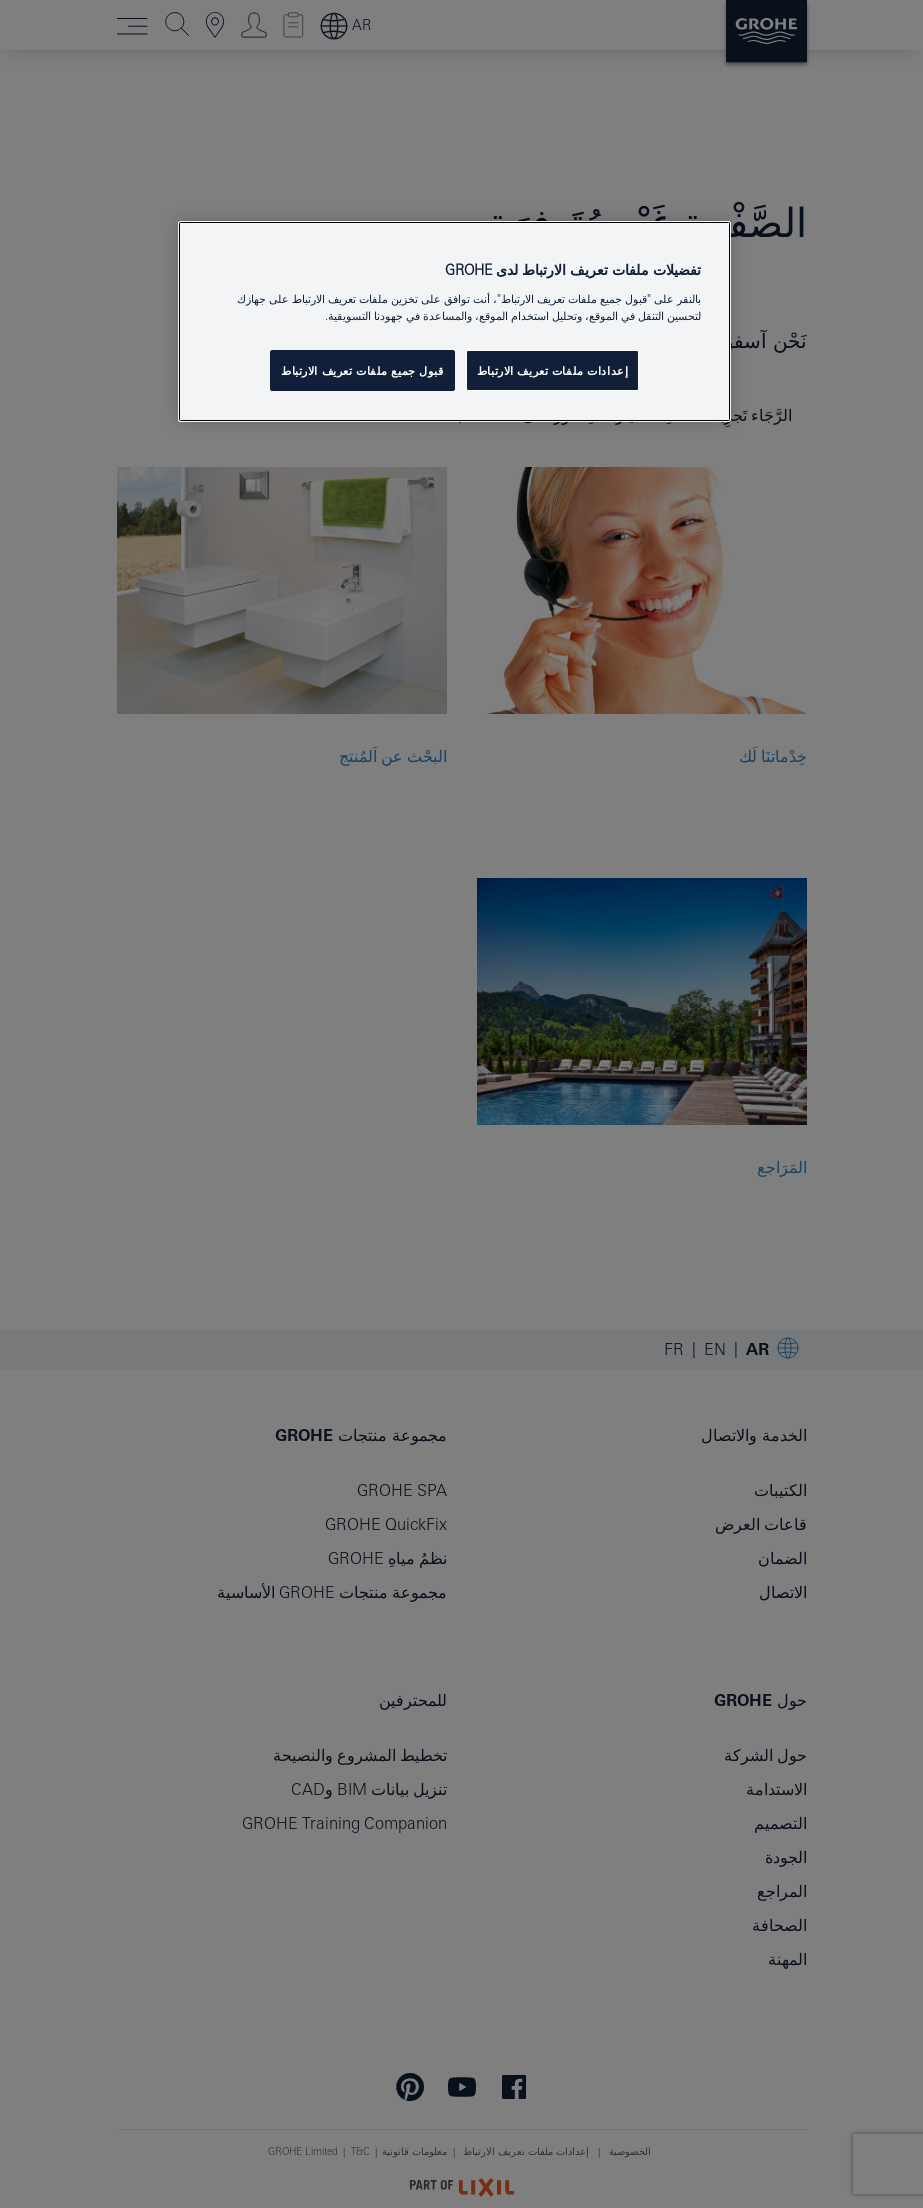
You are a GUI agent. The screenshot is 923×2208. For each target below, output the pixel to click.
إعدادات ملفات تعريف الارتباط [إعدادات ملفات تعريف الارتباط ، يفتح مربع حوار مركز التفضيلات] (552, 370)
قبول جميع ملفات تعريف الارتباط (362, 370)
